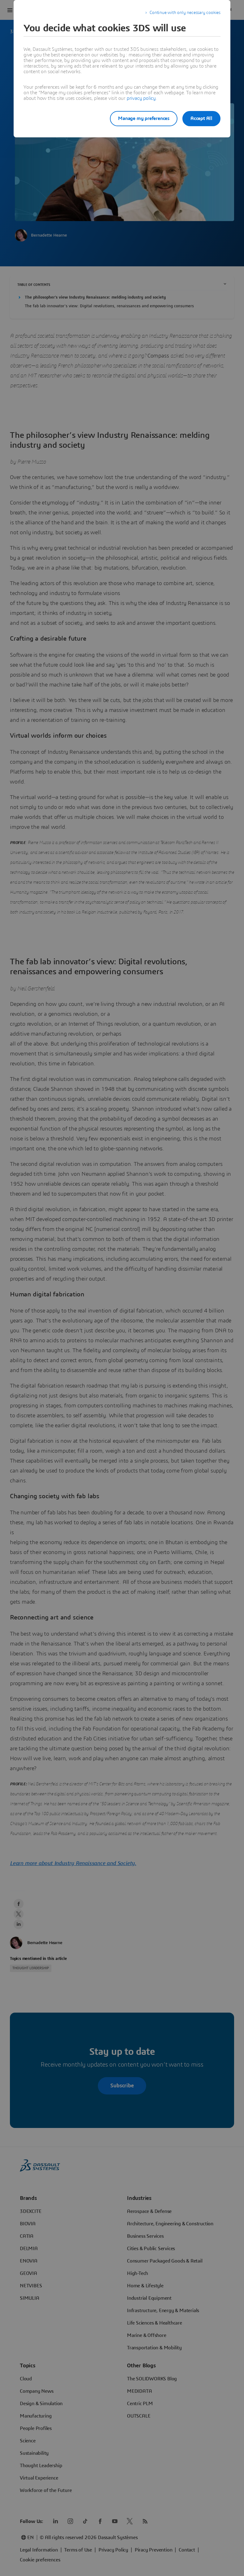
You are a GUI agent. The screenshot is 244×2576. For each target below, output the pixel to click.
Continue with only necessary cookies (185, 13)
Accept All (201, 118)
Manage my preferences (138, 118)
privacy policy (141, 98)
